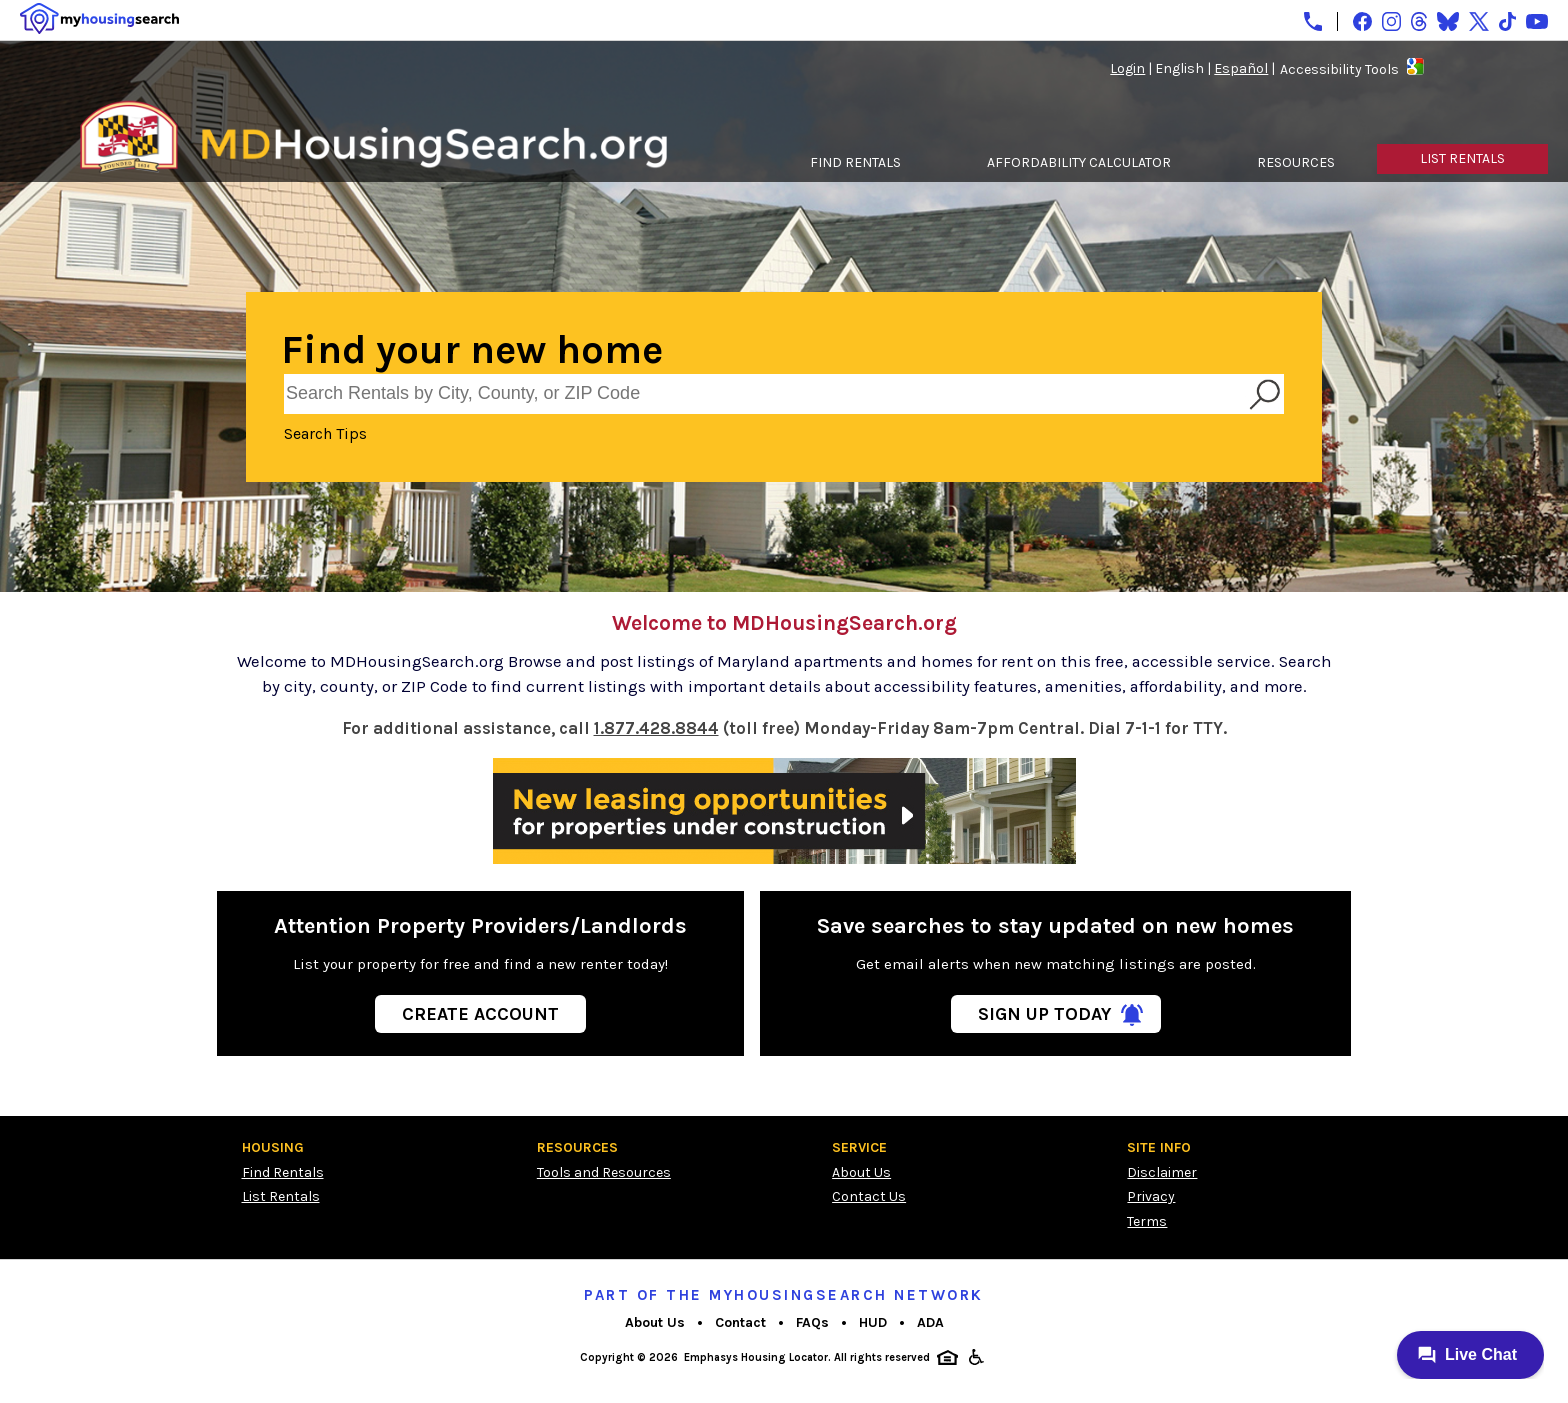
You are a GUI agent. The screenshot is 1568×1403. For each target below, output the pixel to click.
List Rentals (281, 1196)
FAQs (812, 1322)
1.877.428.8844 (656, 728)
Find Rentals (283, 1172)
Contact (740, 1322)
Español (1241, 68)
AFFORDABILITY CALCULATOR (1079, 162)
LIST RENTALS (1462, 158)
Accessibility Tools (1339, 69)
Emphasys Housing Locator (756, 1357)
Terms (1147, 1221)
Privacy (1151, 1196)
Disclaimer (1162, 1172)
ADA (930, 1322)
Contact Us (869, 1196)
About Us (861, 1172)
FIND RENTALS (855, 162)
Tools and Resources (604, 1172)
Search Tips (325, 433)
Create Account (480, 1014)
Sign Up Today (1044, 1014)
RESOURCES (1296, 162)
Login (1127, 68)
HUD (873, 1322)
